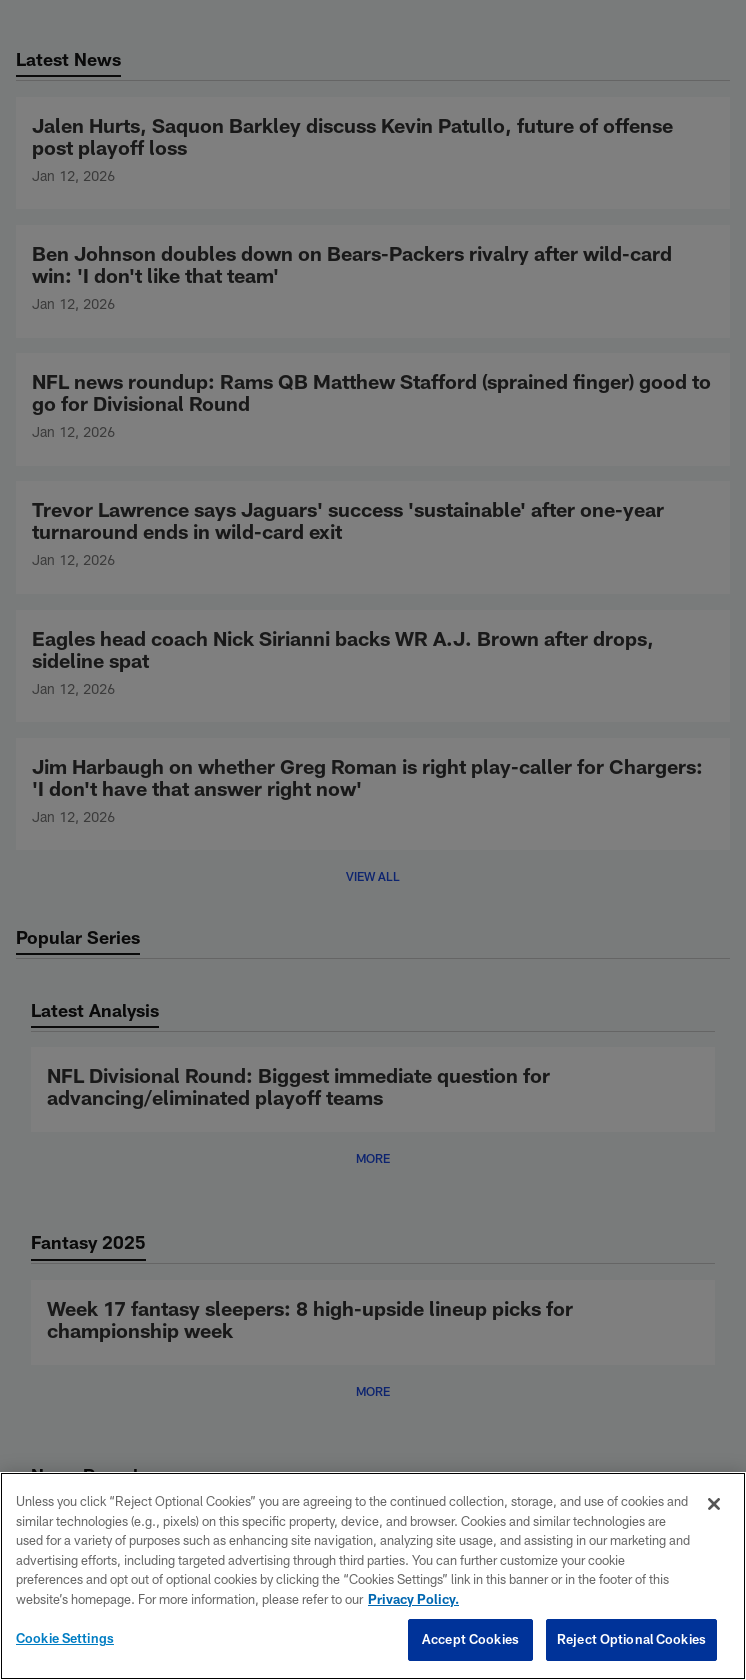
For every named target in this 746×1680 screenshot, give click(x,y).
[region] (373, 1576)
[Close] (714, 1504)
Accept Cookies (470, 1639)
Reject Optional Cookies (631, 1639)
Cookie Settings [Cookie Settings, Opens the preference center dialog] (65, 1638)
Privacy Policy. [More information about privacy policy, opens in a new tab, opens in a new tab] (413, 1599)
